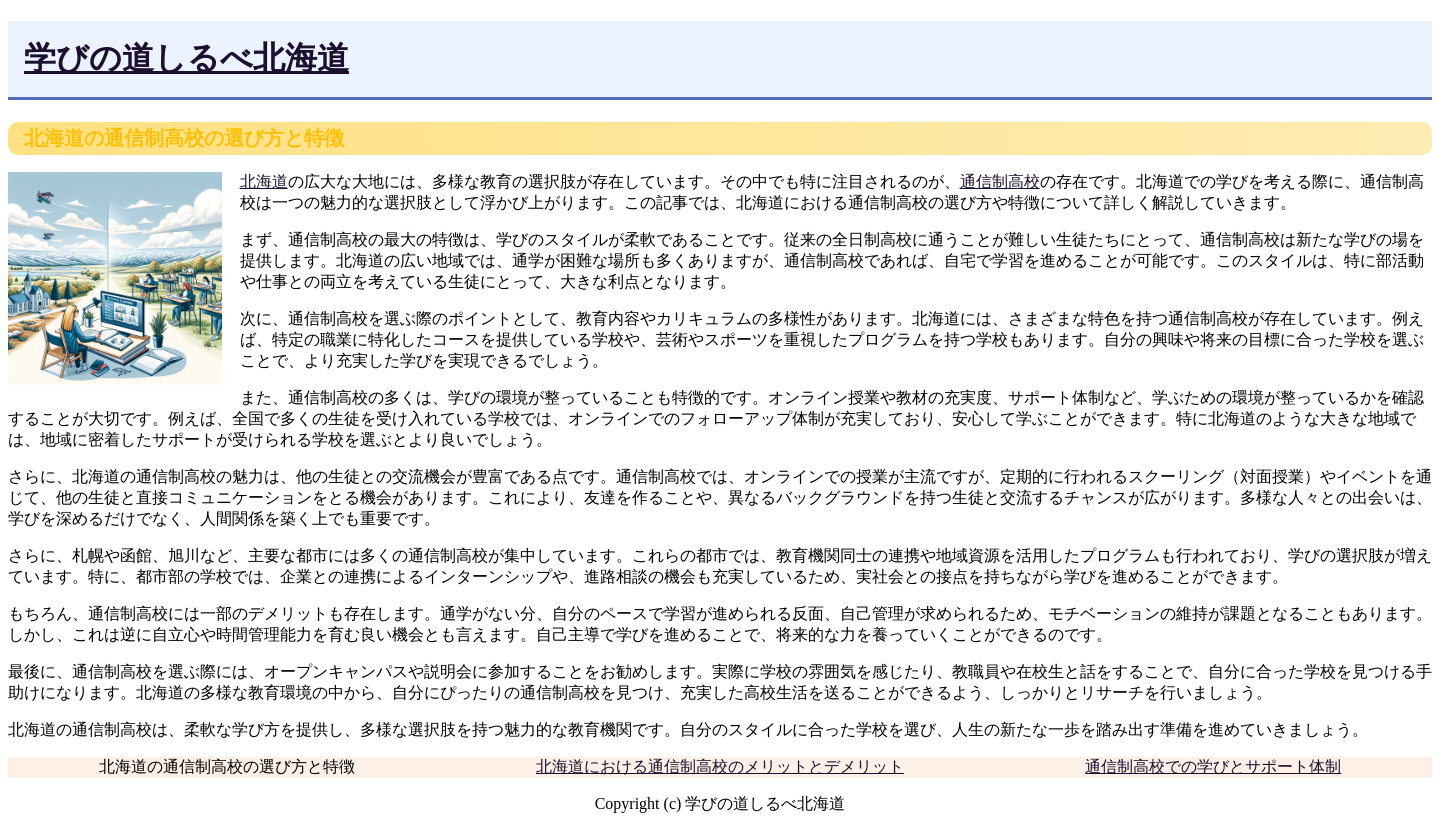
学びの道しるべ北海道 (186, 58)
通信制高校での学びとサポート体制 (1213, 766)
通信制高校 (1000, 181)
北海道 (264, 181)
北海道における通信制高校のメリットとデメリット (720, 766)
